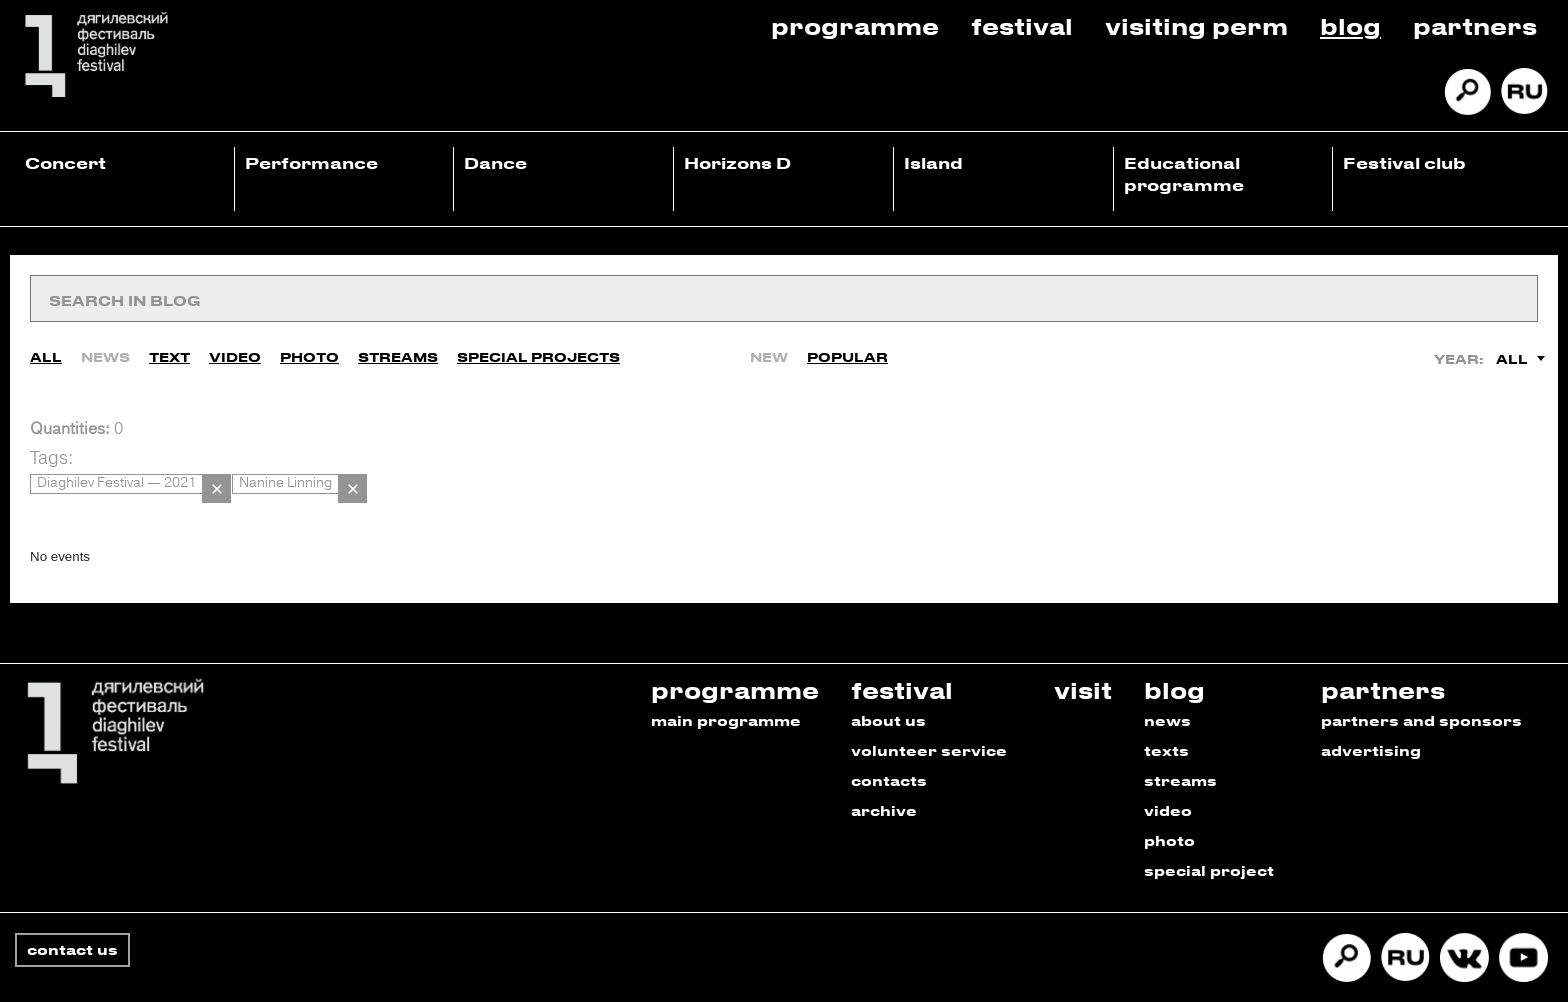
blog (1174, 657)
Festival (1022, 25)
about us (888, 688)
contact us (72, 917)
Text (169, 344)
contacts (889, 748)
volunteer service (929, 718)
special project (1209, 838)
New (769, 344)
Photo (309, 344)
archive (884, 778)
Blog (1350, 25)
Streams (398, 344)
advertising (1371, 718)
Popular (847, 344)
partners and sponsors (1421, 688)
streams (1180, 748)
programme (735, 657)
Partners (1475, 25)
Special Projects (538, 344)
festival (902, 657)
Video (235, 344)
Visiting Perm (1196, 25)
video (1168, 778)
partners (1383, 657)
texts (1166, 718)
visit (1083, 657)
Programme (855, 25)
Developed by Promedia (1449, 975)
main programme (726, 688)
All (46, 344)
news (1167, 688)
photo (1169, 808)
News (105, 344)
